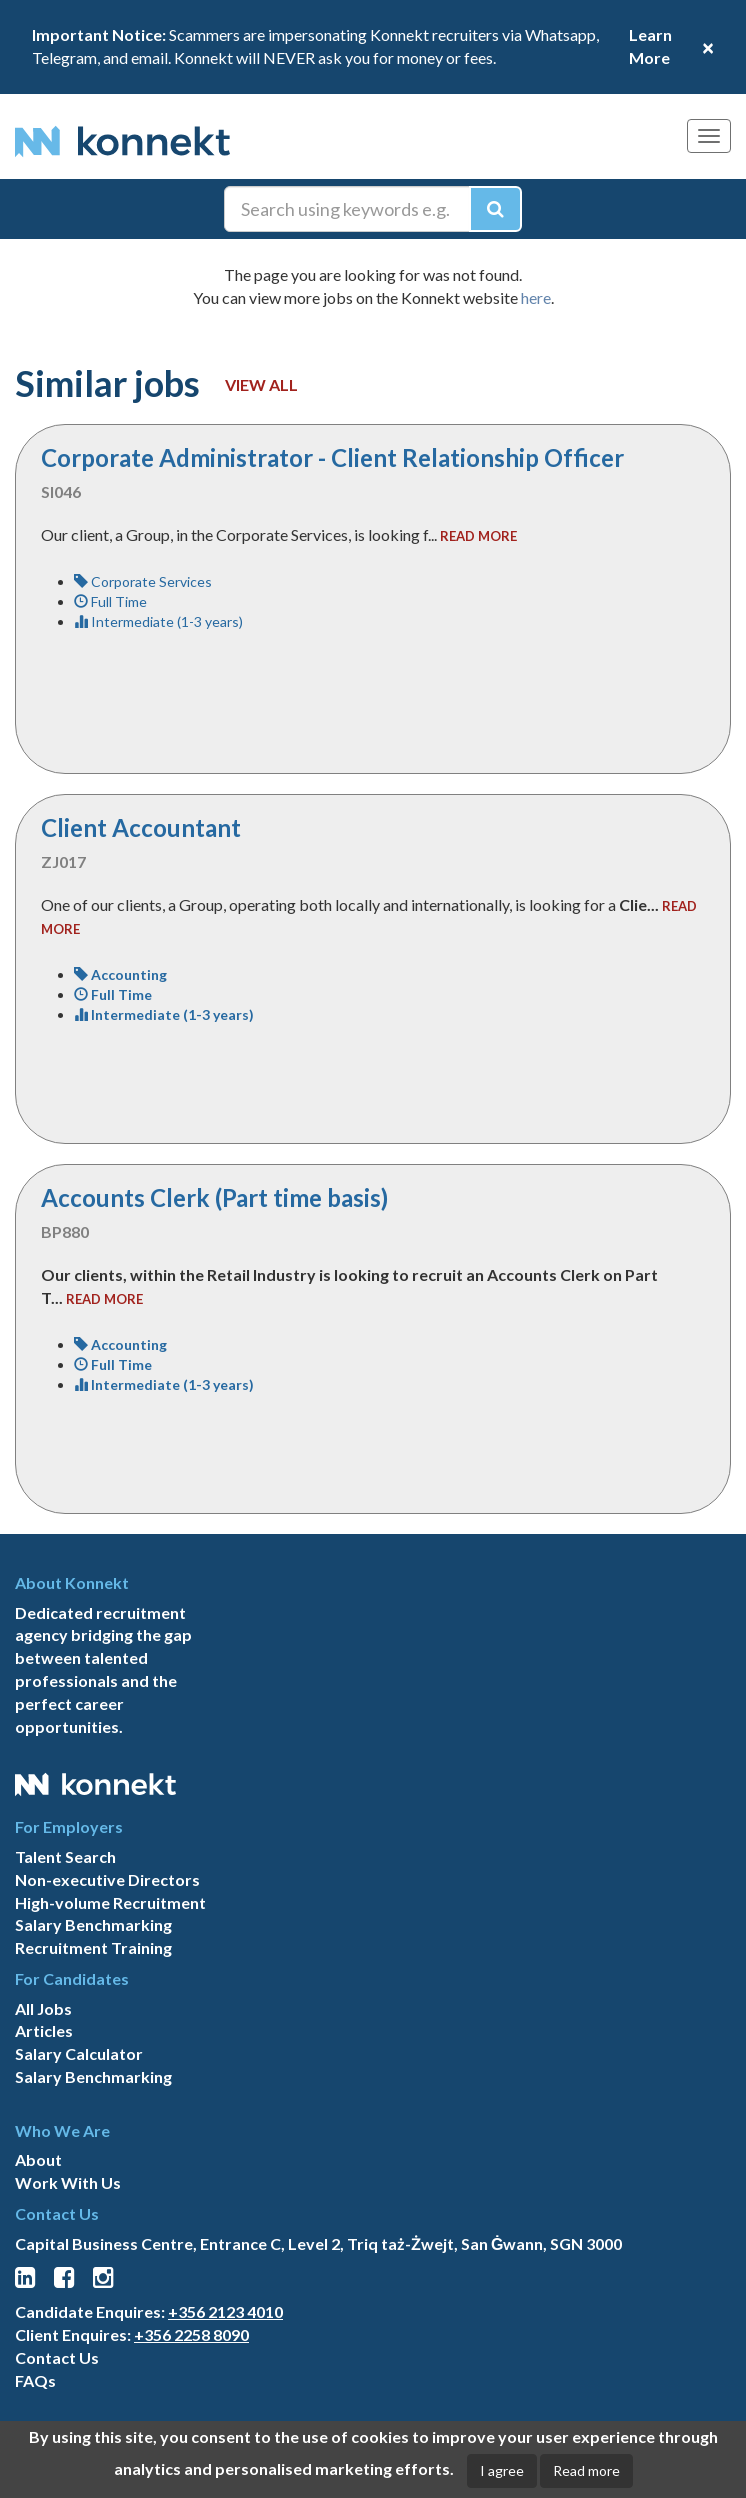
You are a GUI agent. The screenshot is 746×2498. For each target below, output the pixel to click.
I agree (502, 2470)
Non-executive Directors (107, 1879)
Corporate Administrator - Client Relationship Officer (332, 457)
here (536, 297)
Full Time (110, 601)
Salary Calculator (79, 2053)
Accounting (120, 974)
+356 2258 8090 (191, 2334)
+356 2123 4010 (225, 2311)
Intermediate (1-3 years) (158, 621)
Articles (44, 2030)
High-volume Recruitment (110, 1902)
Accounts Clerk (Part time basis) (214, 1197)
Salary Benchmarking (93, 1924)
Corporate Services (143, 581)
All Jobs (43, 2008)
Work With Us (68, 2182)
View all (261, 384)
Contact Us (57, 2357)
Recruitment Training (93, 1947)
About (38, 2159)
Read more (586, 2470)
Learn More (650, 46)
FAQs (35, 2380)
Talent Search (65, 1856)
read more (478, 536)
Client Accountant (141, 827)
